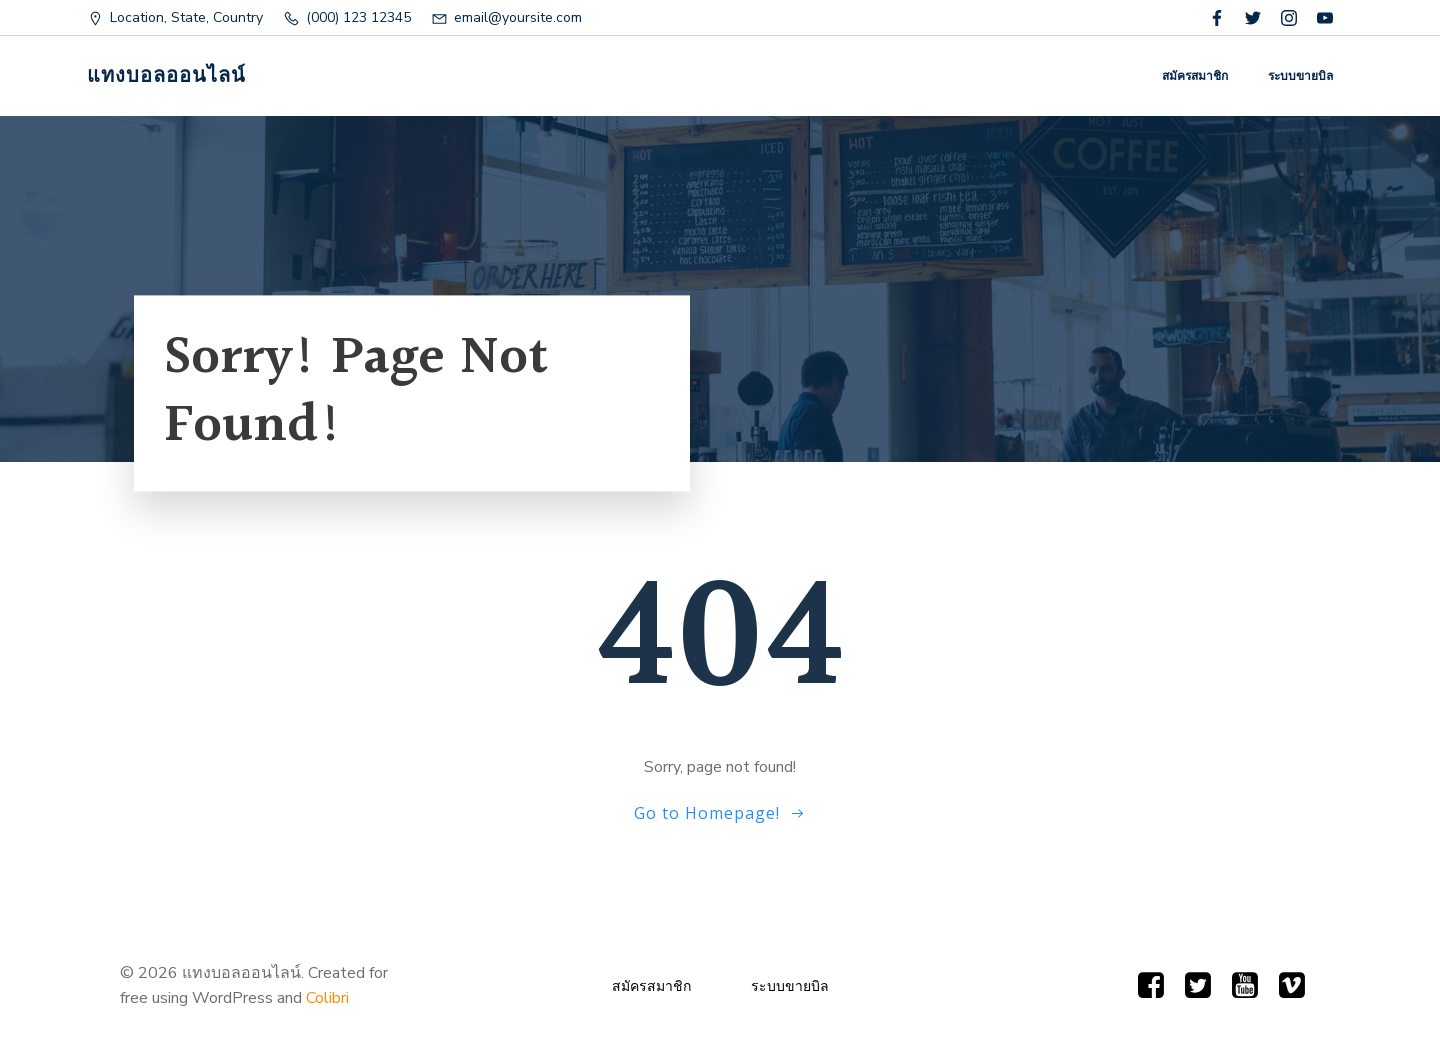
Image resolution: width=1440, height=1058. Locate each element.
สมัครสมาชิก (1195, 76)
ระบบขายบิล (1300, 76)
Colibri (327, 998)
